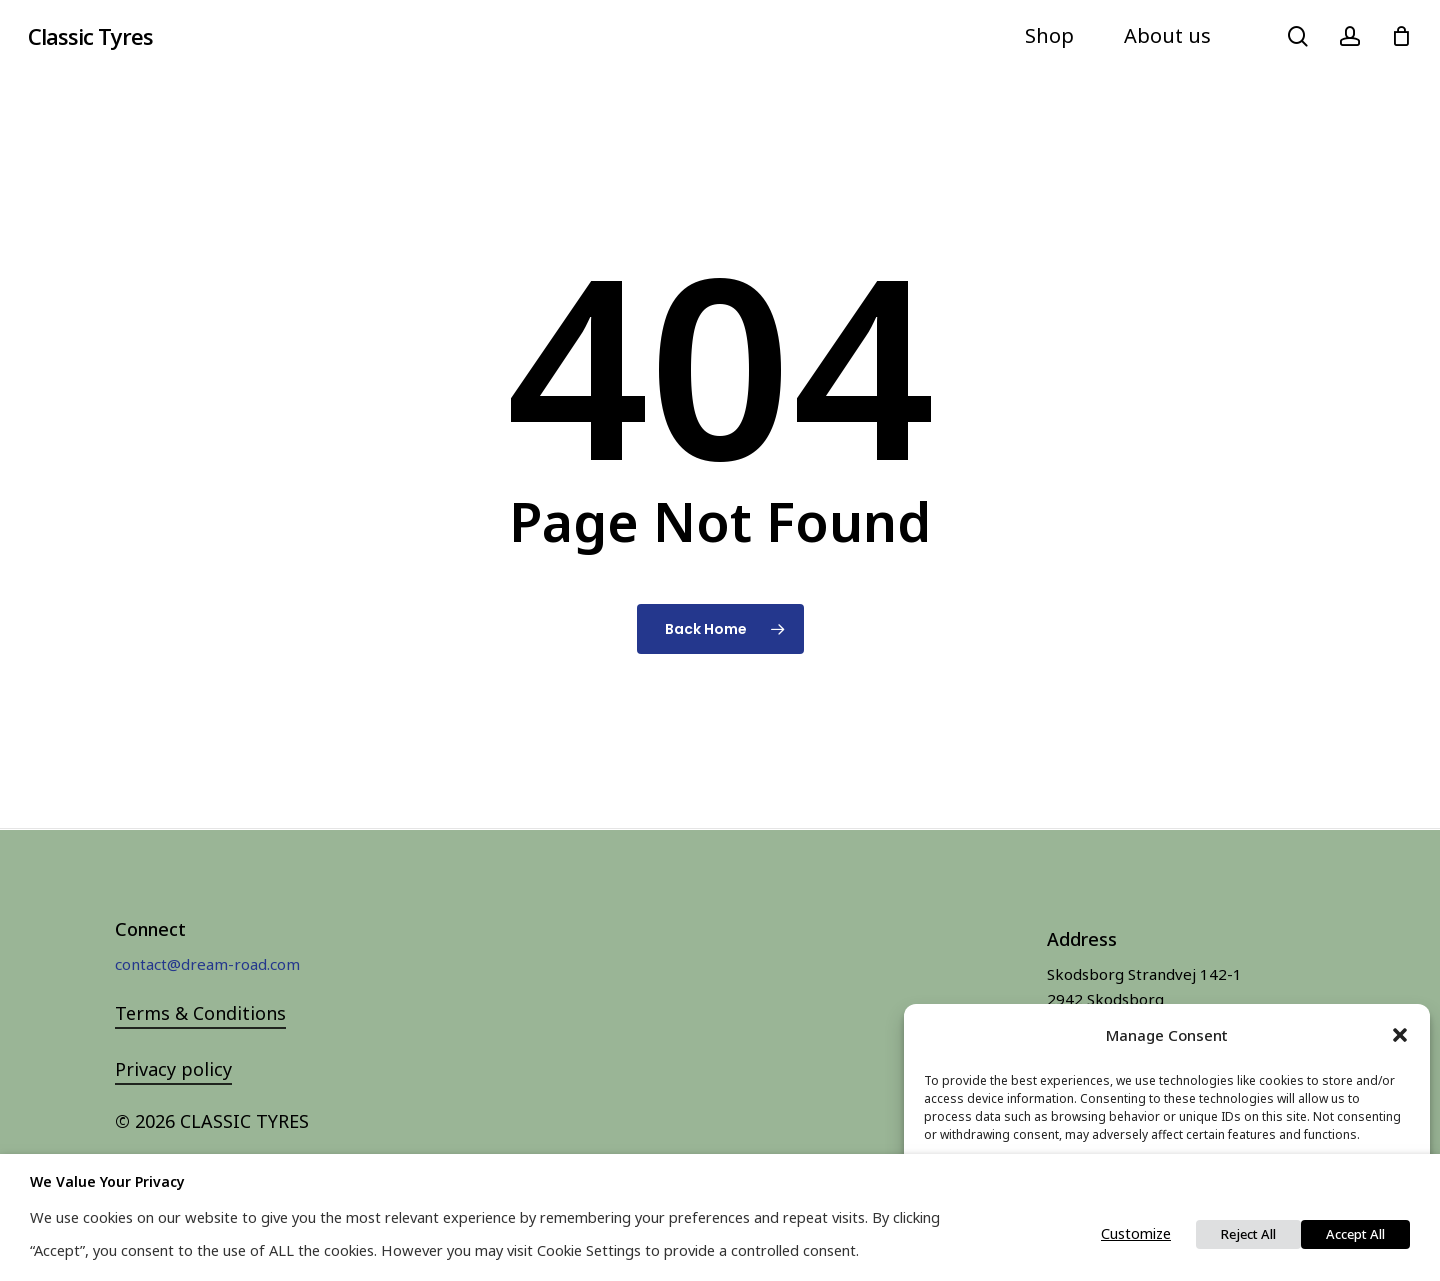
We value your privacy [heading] (107, 1181)
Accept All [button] (1355, 1234)
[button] (1400, 1035)
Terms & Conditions (200, 1013)
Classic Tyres (90, 36)
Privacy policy (173, 1069)
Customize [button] (1136, 1233)
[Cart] (1401, 36)
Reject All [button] (1248, 1234)
